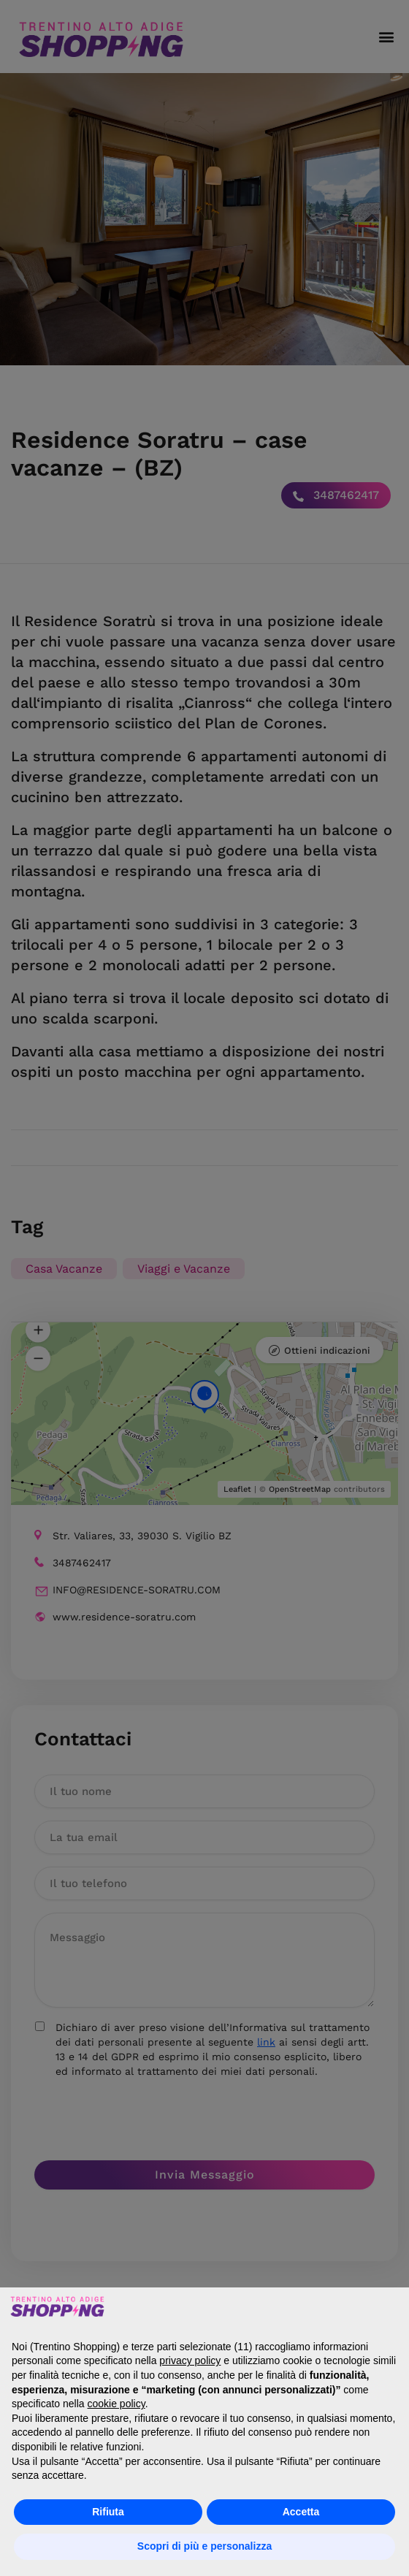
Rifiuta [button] (108, 2512)
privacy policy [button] (190, 2360)
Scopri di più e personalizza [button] (204, 2546)
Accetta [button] (301, 2512)
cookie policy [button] (116, 2403)
